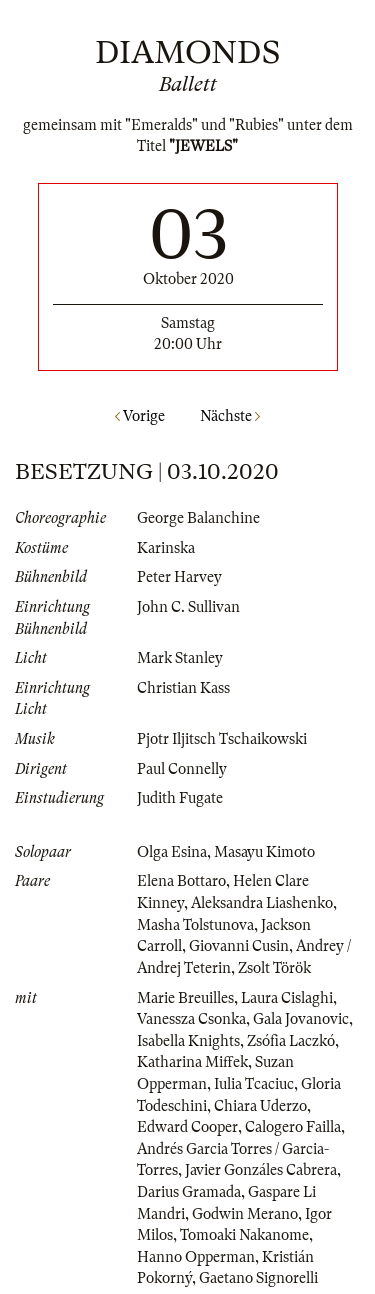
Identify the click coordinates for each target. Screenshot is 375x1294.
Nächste (230, 416)
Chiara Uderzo (260, 1106)
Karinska (166, 548)
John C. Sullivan (188, 607)
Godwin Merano (245, 1214)
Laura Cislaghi (287, 998)
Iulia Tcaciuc (254, 1084)
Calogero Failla (293, 1127)
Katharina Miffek (192, 1062)
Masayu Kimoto (264, 852)
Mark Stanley (180, 658)
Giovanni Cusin (239, 946)
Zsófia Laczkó (291, 1041)
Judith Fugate (180, 798)
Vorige (140, 416)
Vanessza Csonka (191, 1019)
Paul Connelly (182, 769)
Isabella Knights (188, 1041)
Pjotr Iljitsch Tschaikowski (222, 739)
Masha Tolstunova (195, 925)
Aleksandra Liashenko (262, 903)
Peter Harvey (179, 577)
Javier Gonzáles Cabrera (261, 1170)
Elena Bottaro (181, 881)
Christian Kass (183, 688)
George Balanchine (198, 518)
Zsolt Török (274, 968)
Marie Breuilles (185, 998)
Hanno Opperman (196, 1257)
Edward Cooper (187, 1127)
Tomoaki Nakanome (244, 1235)
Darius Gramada (189, 1192)
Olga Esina (172, 852)
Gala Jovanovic (301, 1019)
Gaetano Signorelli (258, 1278)
